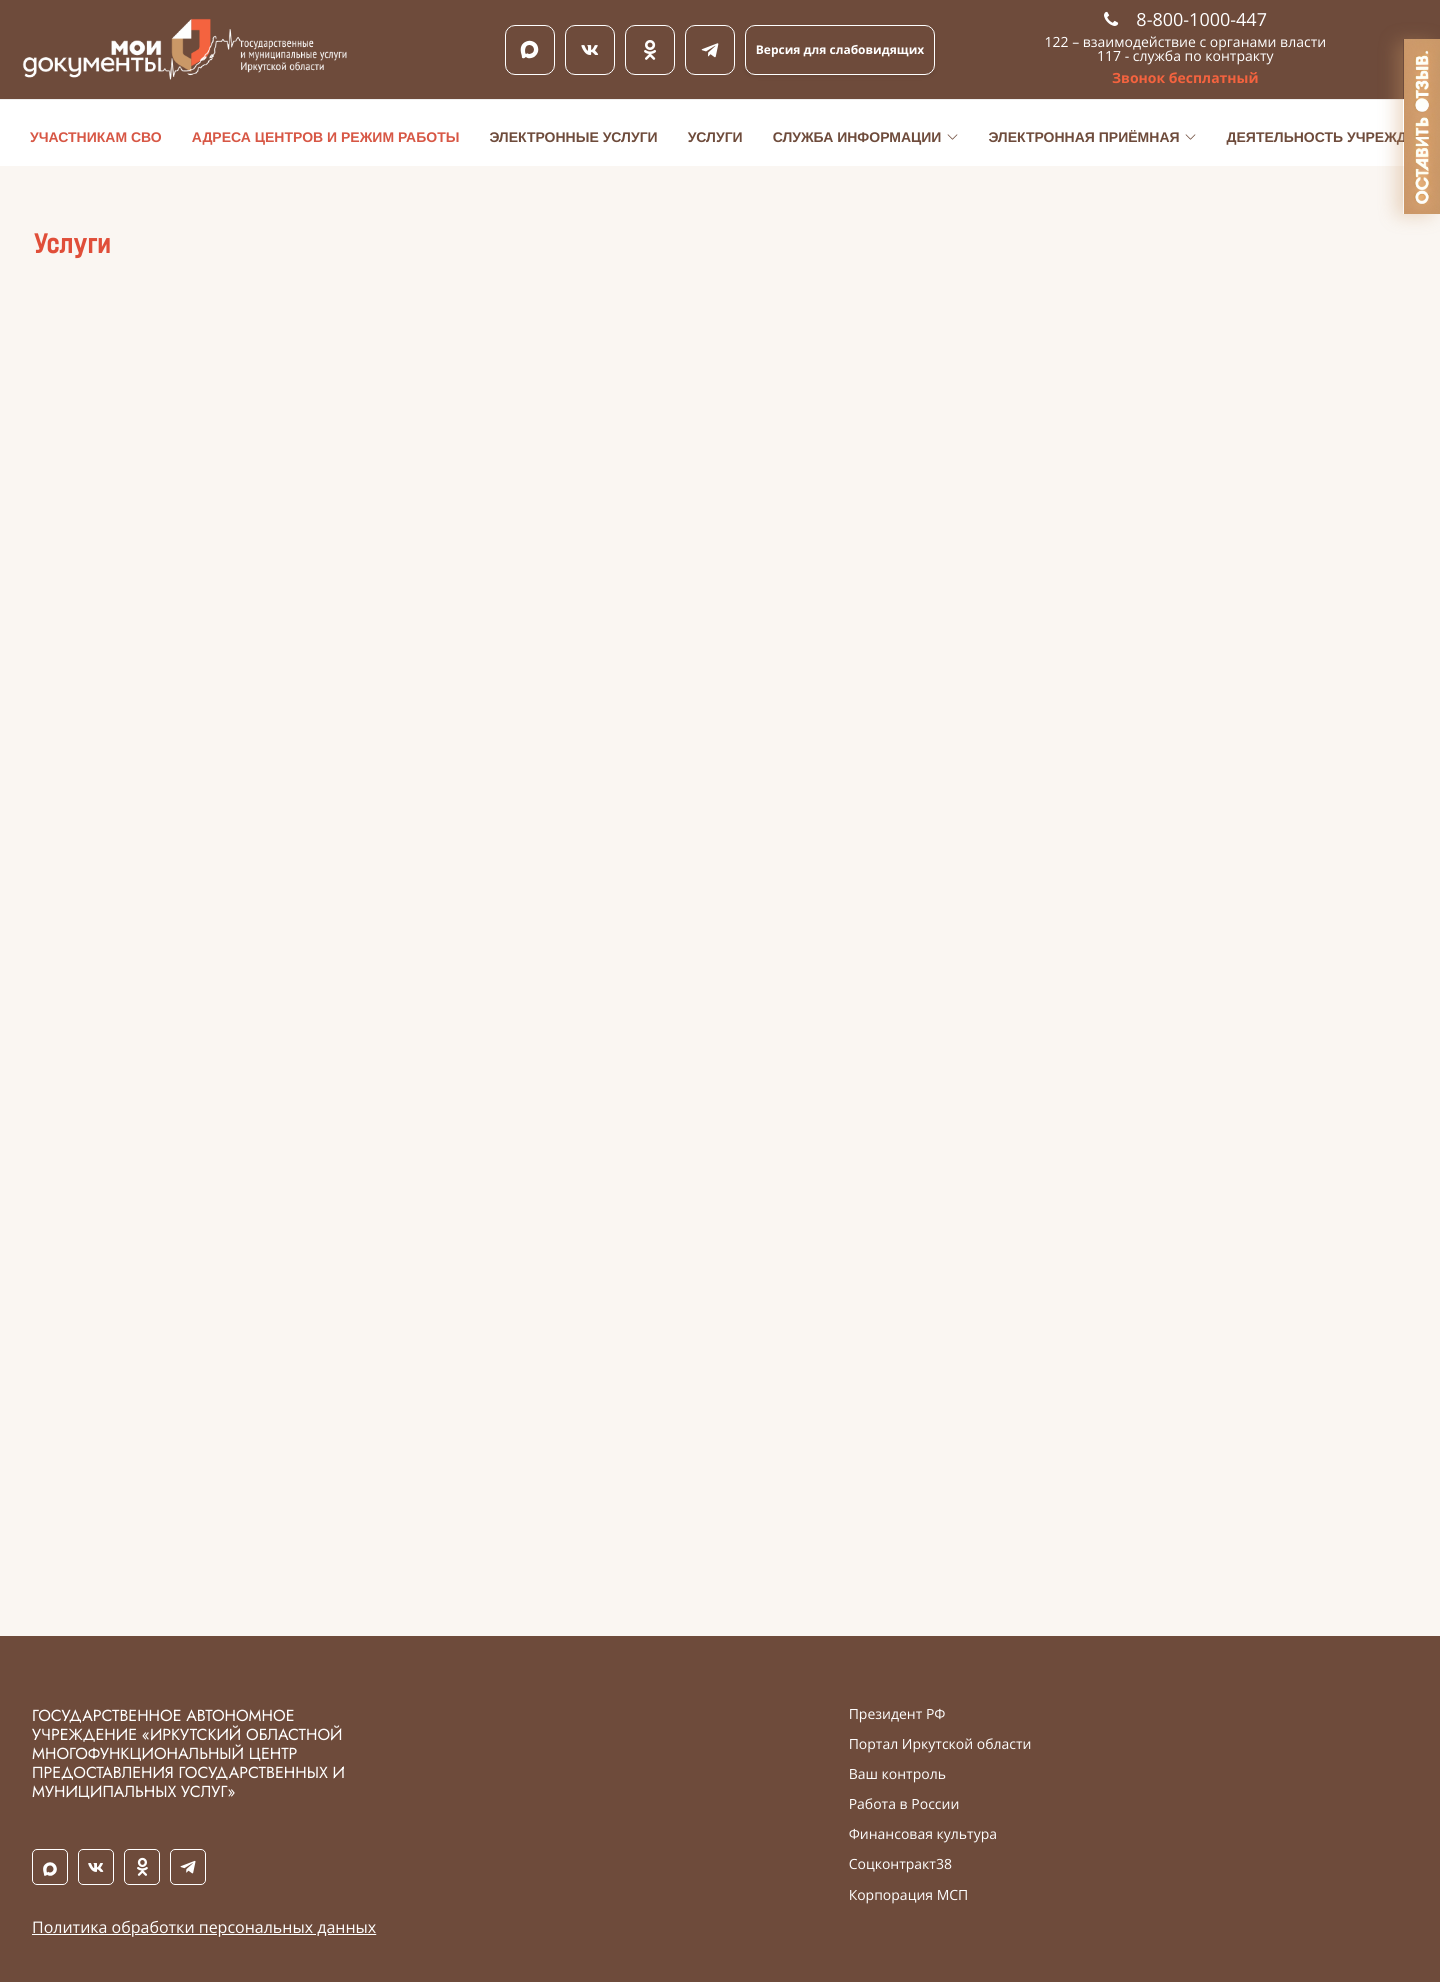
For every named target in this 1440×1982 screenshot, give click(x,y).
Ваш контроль (897, 1775)
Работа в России (904, 1805)
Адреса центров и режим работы (326, 137)
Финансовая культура (923, 1835)
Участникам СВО (96, 137)
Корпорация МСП (909, 1896)
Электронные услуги (573, 137)
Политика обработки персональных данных (204, 1927)
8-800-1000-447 (1185, 20)
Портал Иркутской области (940, 1745)
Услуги (715, 137)
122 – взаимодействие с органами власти (1186, 42)
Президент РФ (897, 1715)
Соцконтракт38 (900, 1865)
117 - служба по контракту (1185, 56)
